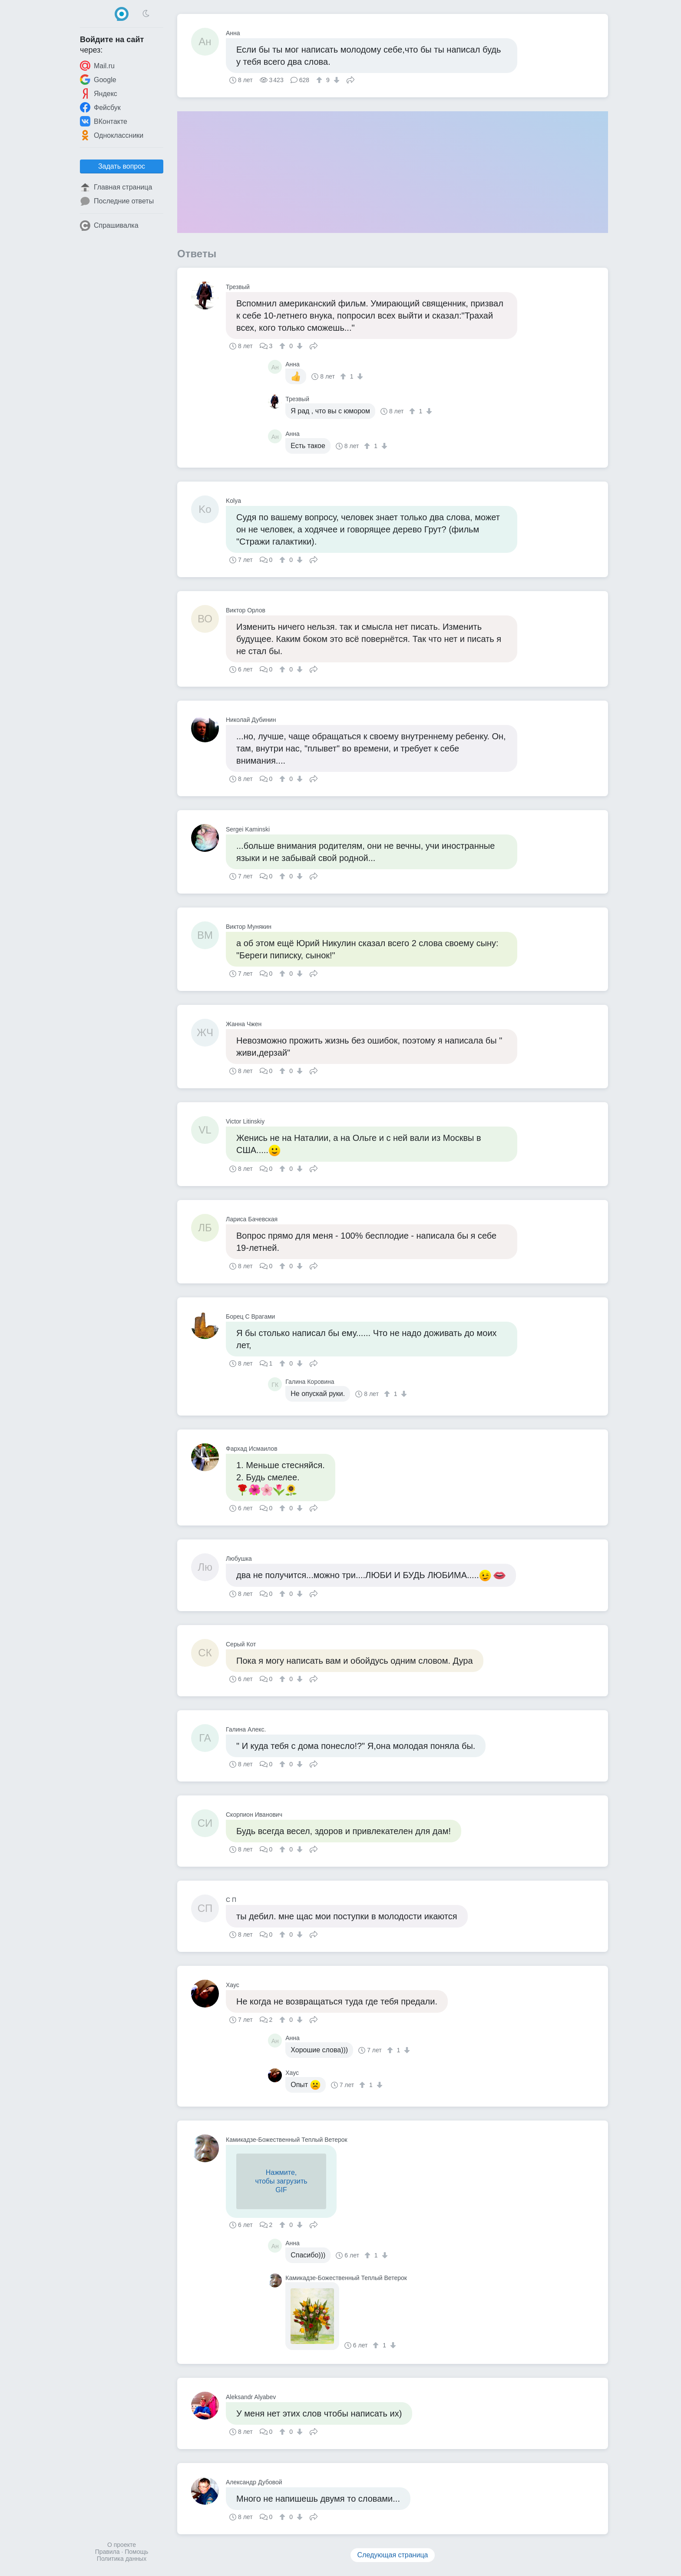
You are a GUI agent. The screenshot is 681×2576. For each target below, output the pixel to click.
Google (98, 79)
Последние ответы (117, 201)
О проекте (121, 2544)
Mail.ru (97, 65)
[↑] (320, 79)
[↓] (335, 79)
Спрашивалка (109, 225)
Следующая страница (392, 2555)
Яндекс (98, 93)
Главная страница (116, 187)
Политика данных (121, 2558)
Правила (107, 2551)
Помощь (136, 2551)
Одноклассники (111, 135)
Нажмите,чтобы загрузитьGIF (281, 2181)
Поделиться (350, 79)
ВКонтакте (103, 121)
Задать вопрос (121, 166)
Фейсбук (100, 107)
